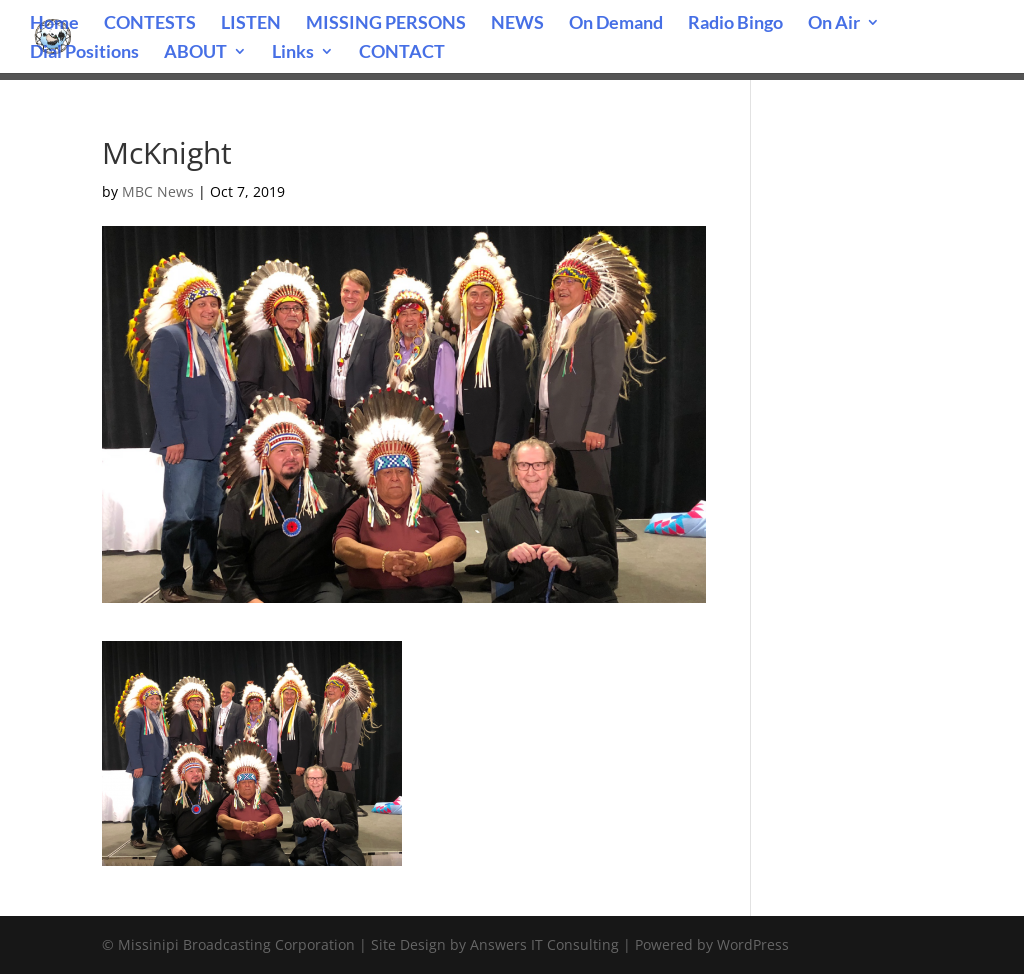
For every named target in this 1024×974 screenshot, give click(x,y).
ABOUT (195, 53)
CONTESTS (150, 24)
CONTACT (402, 53)
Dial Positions (84, 53)
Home (54, 24)
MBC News (158, 191)
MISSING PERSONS (386, 24)
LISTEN (251, 24)
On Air (834, 24)
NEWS (517, 24)
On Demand (616, 24)
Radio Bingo (735, 24)
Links (293, 53)
